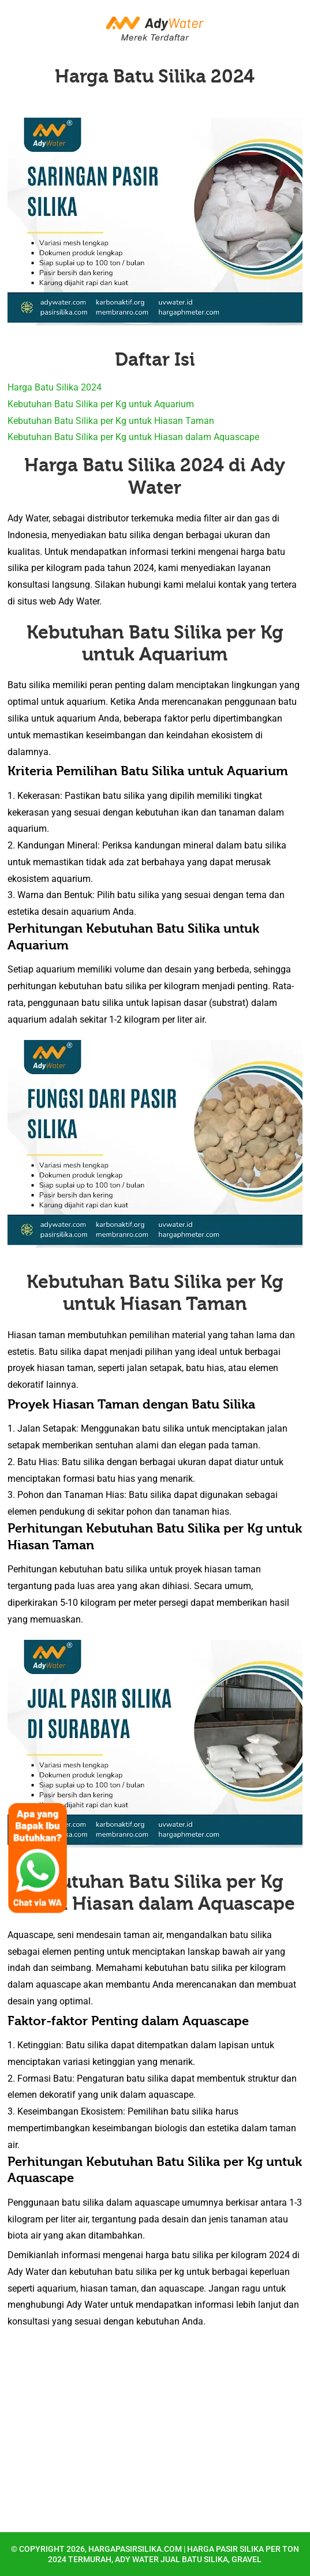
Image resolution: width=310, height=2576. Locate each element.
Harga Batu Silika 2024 (155, 76)
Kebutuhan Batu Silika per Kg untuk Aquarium (101, 404)
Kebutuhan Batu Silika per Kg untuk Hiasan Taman (111, 420)
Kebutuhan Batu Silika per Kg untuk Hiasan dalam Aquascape (133, 436)
